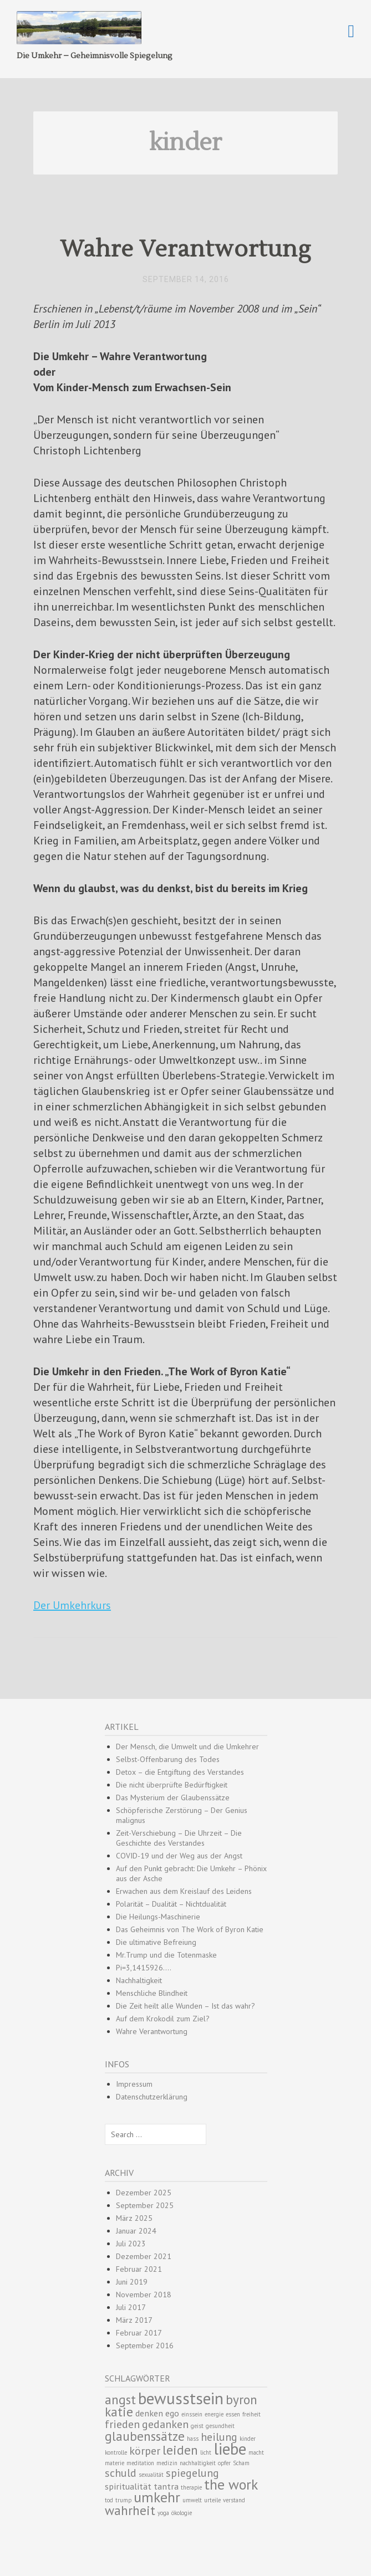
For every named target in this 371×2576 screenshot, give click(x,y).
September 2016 (145, 2345)
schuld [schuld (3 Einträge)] (120, 2473)
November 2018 (143, 2295)
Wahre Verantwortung (185, 249)
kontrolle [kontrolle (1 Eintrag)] (116, 2452)
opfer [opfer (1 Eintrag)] (224, 2463)
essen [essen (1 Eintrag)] (233, 2414)
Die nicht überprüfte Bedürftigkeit (171, 1785)
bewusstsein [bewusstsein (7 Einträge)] (180, 2398)
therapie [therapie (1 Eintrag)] (191, 2487)
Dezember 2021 (143, 2256)
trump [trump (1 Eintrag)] (123, 2500)
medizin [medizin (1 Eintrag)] (166, 2463)
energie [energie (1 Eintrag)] (214, 2414)
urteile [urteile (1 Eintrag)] (212, 2500)
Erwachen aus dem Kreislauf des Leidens (184, 1891)
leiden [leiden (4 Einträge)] (180, 2449)
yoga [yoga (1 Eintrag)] (163, 2513)
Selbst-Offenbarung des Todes (168, 1759)
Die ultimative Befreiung (156, 1942)
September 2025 (145, 2205)
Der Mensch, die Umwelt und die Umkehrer (187, 1747)
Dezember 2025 (143, 2193)
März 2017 (134, 2320)
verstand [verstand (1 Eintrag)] (234, 2500)
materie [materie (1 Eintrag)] (114, 2463)
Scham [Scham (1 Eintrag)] (241, 2463)
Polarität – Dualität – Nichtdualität (171, 1904)
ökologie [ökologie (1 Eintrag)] (181, 2513)
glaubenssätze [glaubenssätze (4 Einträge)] (145, 2436)
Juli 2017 (131, 2307)
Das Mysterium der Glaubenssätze (173, 1797)
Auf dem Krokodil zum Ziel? (163, 2019)
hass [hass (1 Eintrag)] (193, 2438)
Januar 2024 (136, 2231)
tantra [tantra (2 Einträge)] (166, 2486)
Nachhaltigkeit (139, 1980)
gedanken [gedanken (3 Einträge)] (165, 2424)
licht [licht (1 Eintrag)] (205, 2452)
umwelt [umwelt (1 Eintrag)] (192, 2500)
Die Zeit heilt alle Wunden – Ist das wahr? (185, 2006)
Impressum (134, 2084)
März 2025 (134, 2218)
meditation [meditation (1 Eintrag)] (140, 2463)
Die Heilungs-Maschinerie (158, 1917)
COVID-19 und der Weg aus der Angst (179, 1856)
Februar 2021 (139, 2269)
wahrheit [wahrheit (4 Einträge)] (130, 2510)
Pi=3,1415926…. (143, 1968)
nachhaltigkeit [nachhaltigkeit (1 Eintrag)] (198, 2463)
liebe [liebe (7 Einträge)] (230, 2448)
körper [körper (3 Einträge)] (144, 2451)
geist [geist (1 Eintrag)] (197, 2426)
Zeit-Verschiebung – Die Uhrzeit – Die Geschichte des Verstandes (179, 1838)
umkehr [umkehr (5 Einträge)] (157, 2497)
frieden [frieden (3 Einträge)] (122, 2424)
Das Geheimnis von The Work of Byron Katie (189, 1929)
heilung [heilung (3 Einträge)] (219, 2437)
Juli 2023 (131, 2244)
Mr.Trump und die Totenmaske (166, 1955)
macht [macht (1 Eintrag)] (256, 2452)
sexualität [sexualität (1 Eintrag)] (151, 2474)
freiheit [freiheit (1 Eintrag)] (251, 2414)
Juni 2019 (132, 2282)
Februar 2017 (139, 2333)
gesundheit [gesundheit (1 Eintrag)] (220, 2426)
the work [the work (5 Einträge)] (231, 2484)
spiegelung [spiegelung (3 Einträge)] (192, 2473)
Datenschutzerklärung (151, 2097)
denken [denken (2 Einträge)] (149, 2413)
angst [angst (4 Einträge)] (120, 2399)
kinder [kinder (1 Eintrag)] (248, 2438)
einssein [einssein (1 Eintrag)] (191, 2414)
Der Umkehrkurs (72, 1605)
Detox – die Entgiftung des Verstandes (180, 1772)
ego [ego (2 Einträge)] (172, 2413)
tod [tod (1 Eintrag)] (109, 2500)
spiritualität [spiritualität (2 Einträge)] (128, 2486)
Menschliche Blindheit (151, 1993)
